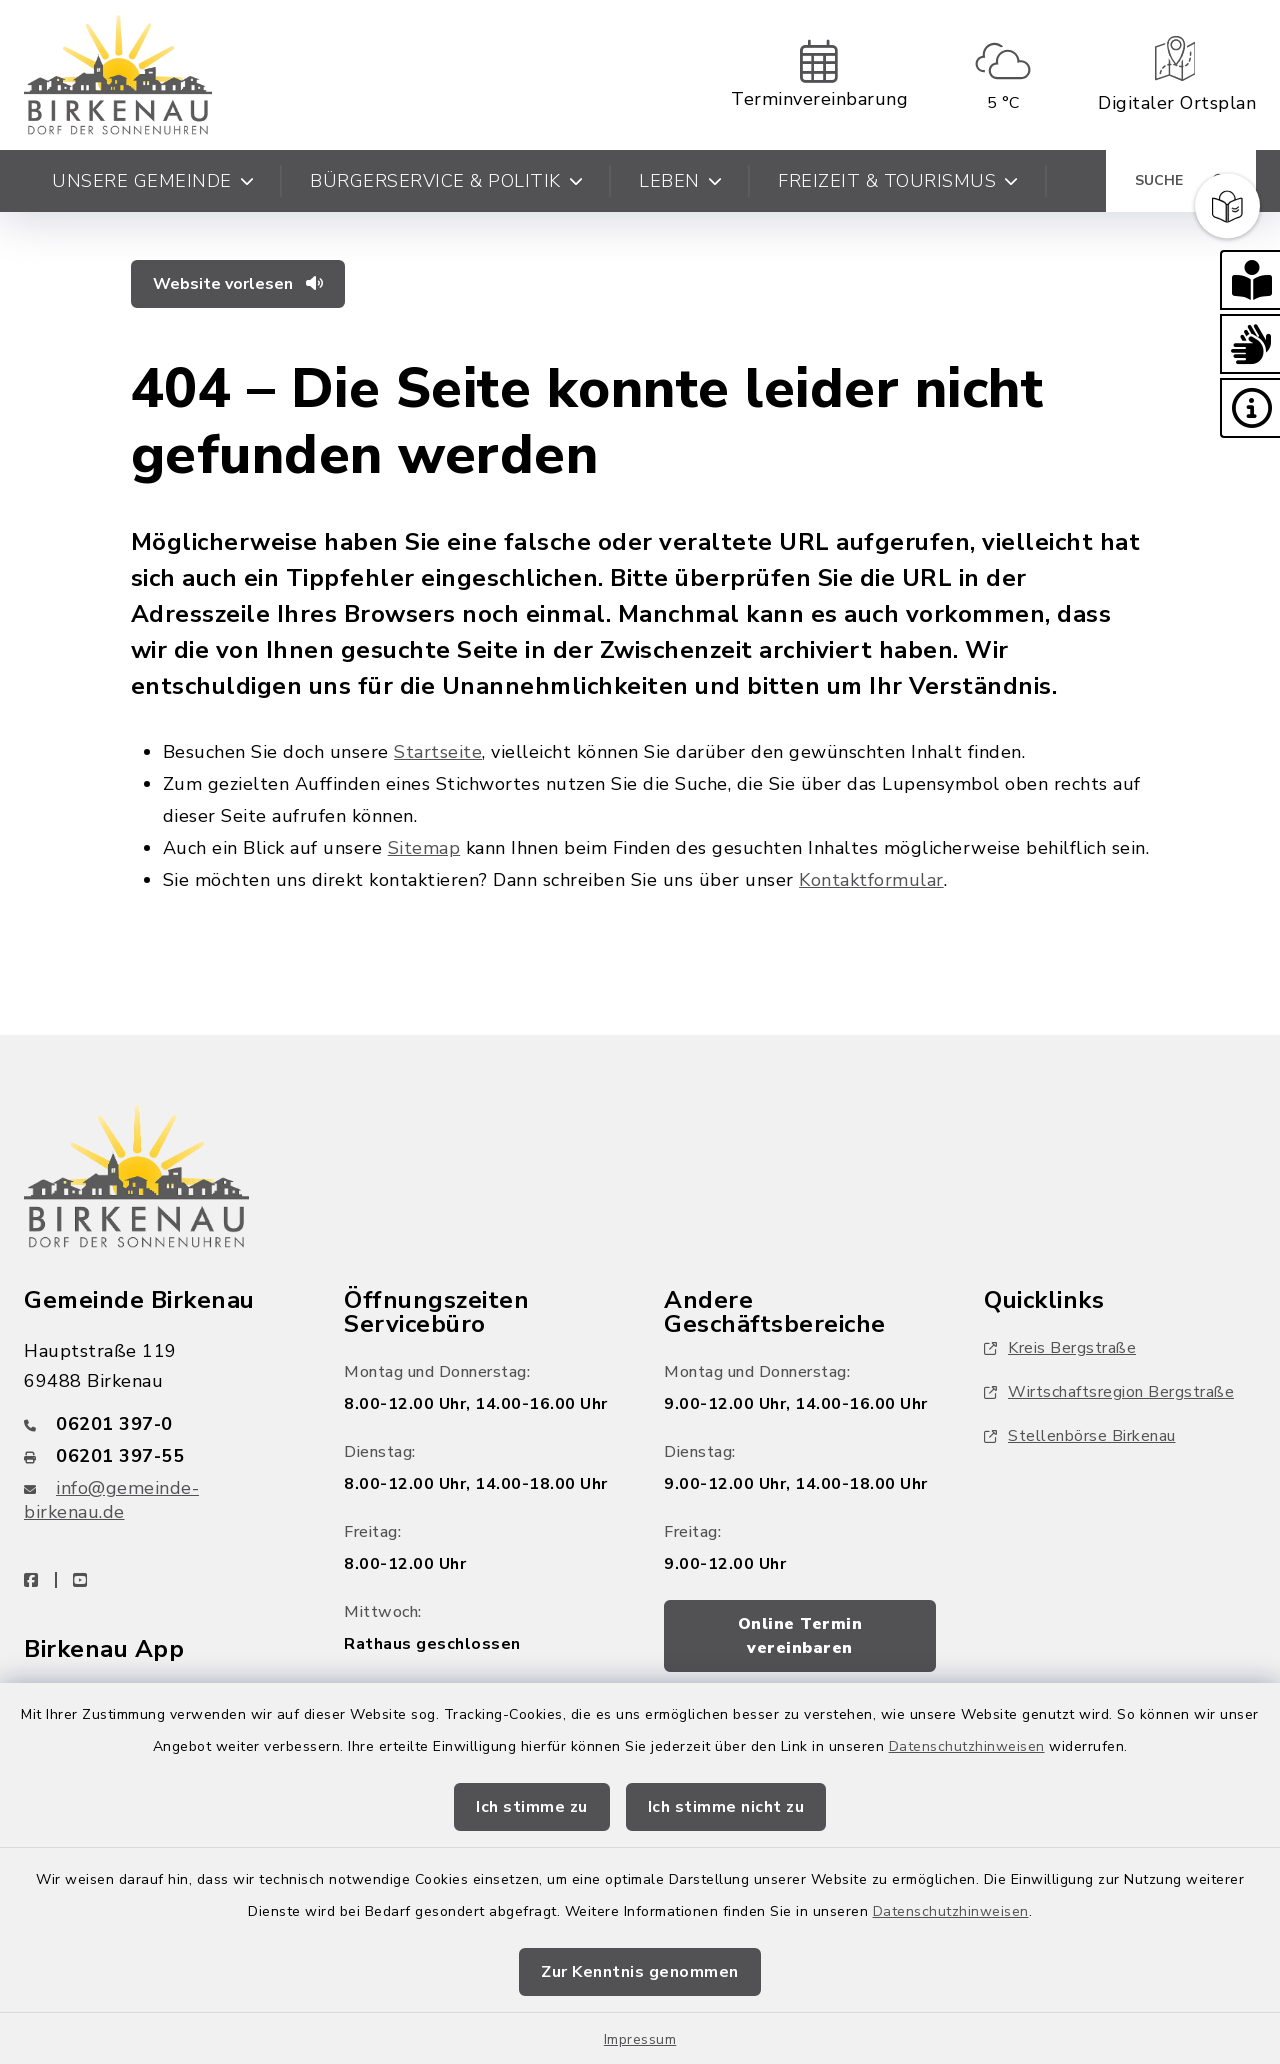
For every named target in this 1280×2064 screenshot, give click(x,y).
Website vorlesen (238, 284)
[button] (1250, 280)
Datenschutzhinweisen (967, 1746)
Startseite (438, 752)
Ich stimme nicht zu (726, 1807)
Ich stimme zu (532, 1807)
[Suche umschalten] (1181, 181)
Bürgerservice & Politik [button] (446, 181)
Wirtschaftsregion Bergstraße (1109, 1392)
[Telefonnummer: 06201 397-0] (160, 1424)
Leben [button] (680, 181)
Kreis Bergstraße (1060, 1348)
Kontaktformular (871, 880)
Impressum (640, 2039)
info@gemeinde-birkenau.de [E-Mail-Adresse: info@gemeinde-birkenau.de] (111, 1500)
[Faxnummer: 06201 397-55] (160, 1456)
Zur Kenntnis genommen (640, 1972)
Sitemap (424, 848)
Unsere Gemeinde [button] (153, 181)
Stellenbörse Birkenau (1080, 1436)
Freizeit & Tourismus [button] (898, 181)
